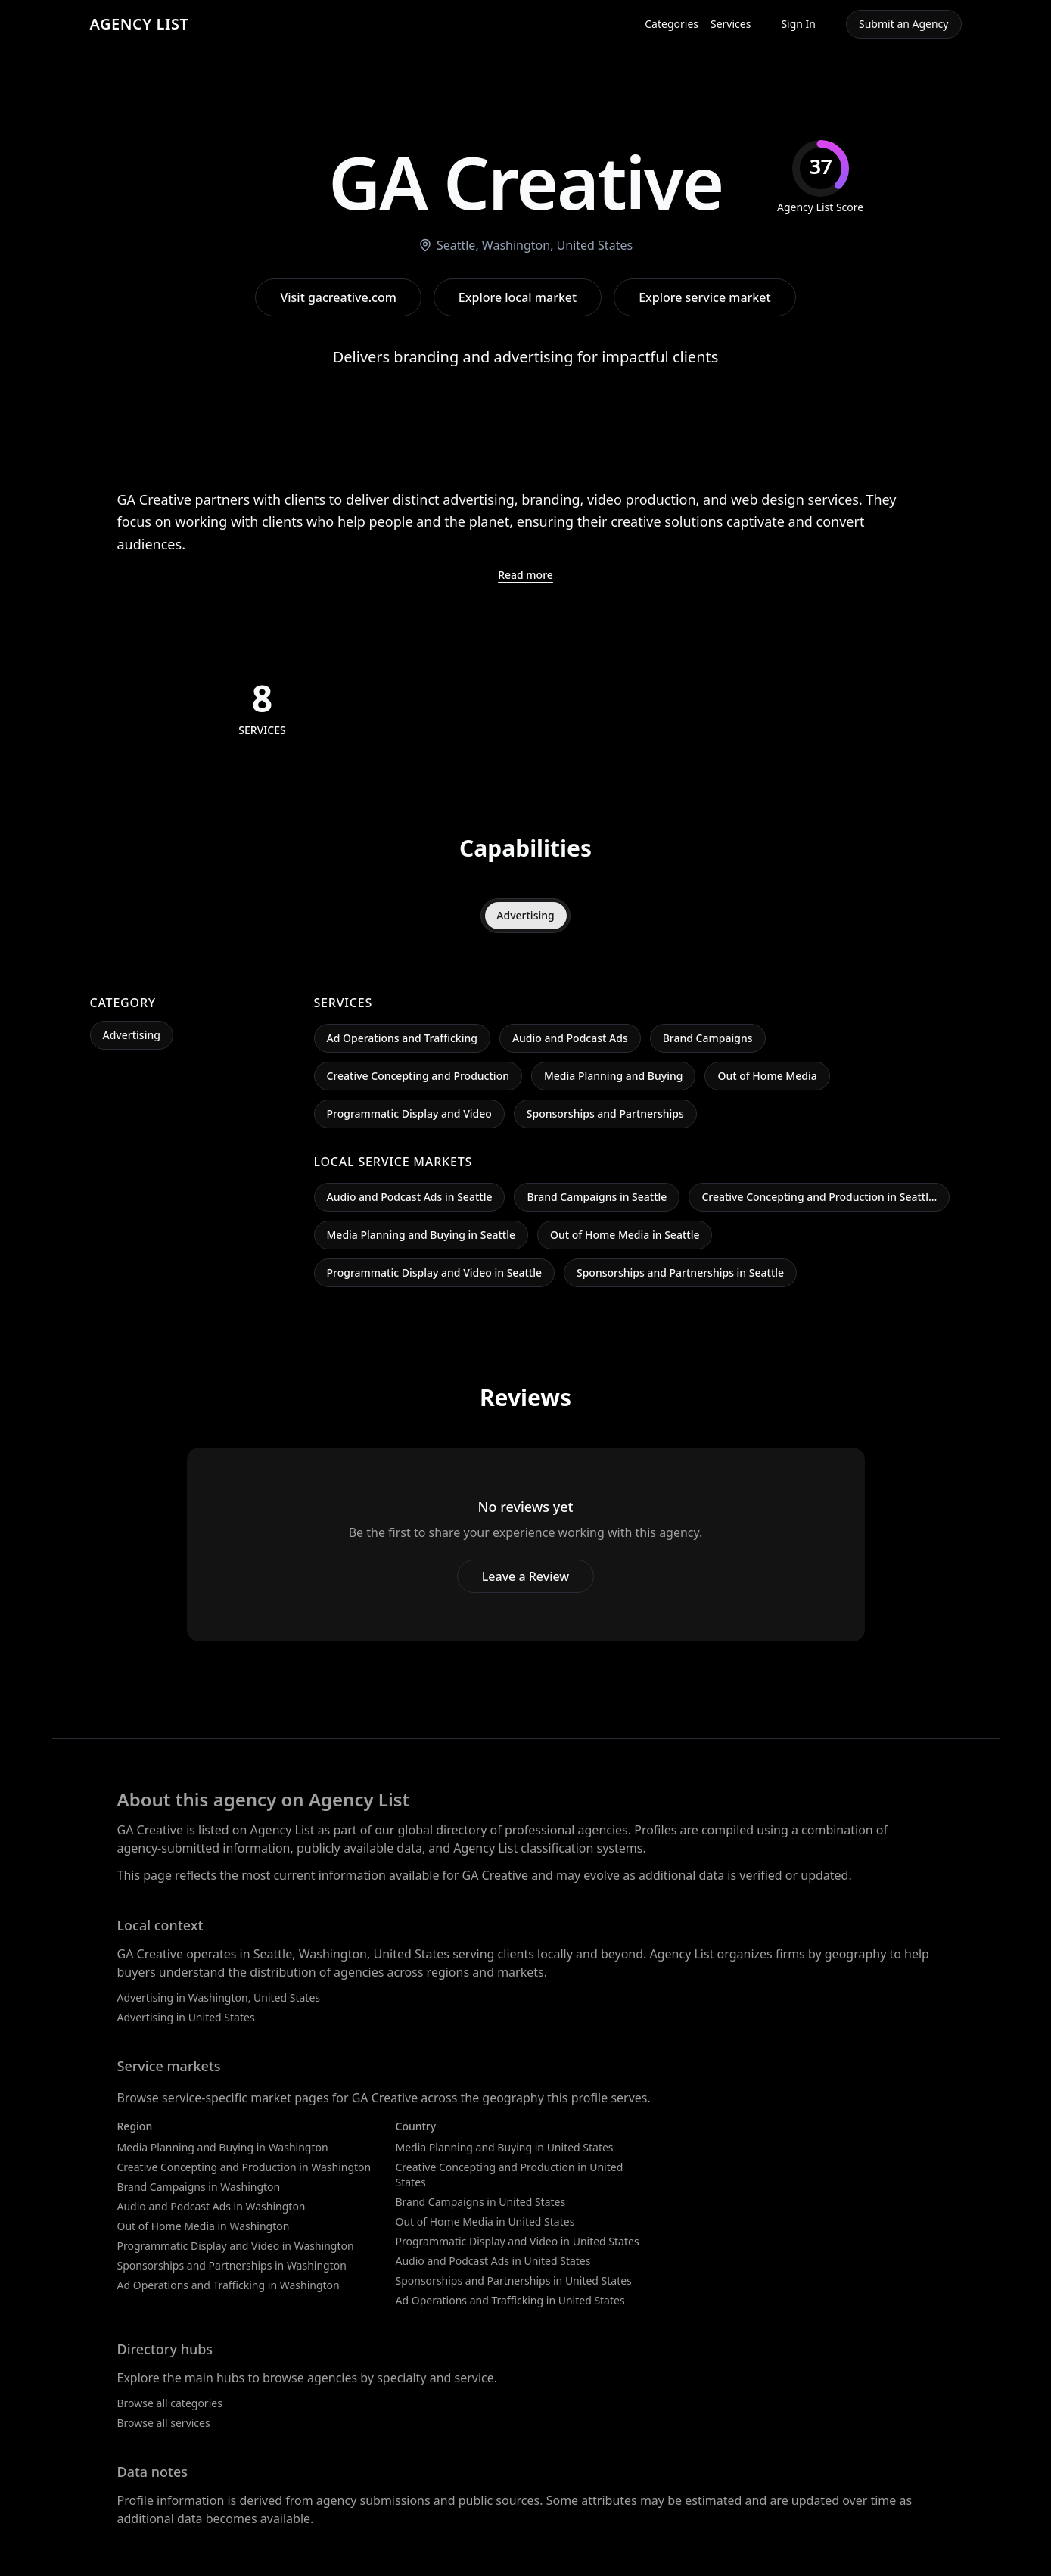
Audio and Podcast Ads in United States (493, 2261)
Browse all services (163, 2423)
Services (731, 24)
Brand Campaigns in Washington (199, 2186)
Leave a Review (525, 1576)
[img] (820, 177)
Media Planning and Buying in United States (505, 2147)
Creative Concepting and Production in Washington (244, 2167)
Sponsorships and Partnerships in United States (514, 2280)
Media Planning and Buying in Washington (222, 2147)
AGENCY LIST (139, 24)
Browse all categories (169, 2403)
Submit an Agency (903, 24)
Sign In (798, 24)
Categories (671, 24)
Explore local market (518, 297)
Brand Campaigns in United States (481, 2202)
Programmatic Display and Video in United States (517, 2241)
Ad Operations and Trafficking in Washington (228, 2285)
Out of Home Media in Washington (203, 2226)
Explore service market (704, 297)
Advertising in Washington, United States (218, 1997)
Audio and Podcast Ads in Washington (211, 2206)
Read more (525, 575)
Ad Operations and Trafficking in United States (510, 2300)
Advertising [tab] (525, 915)
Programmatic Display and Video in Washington (235, 2245)
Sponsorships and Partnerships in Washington (232, 2265)
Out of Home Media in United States (485, 2221)
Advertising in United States (186, 2017)
